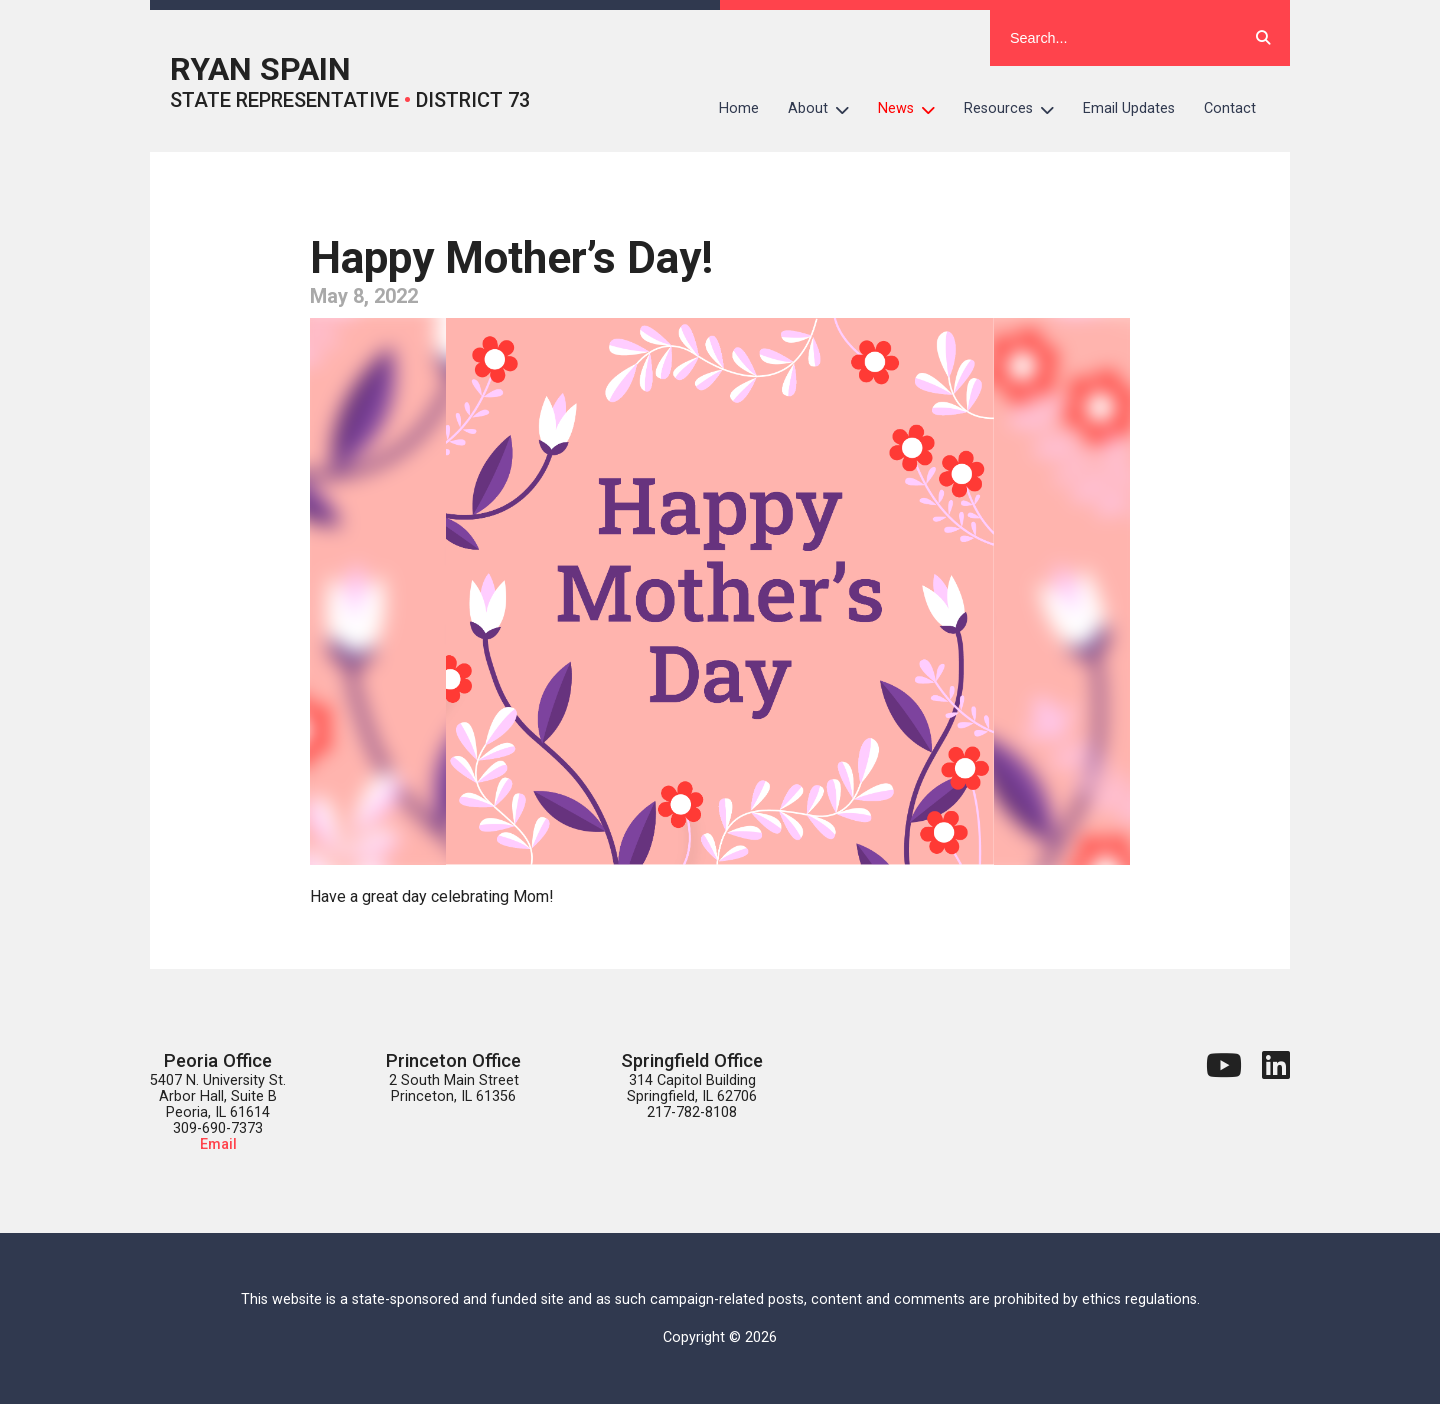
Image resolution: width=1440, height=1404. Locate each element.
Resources (1016, 109)
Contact (1230, 108)
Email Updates (1129, 108)
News (914, 109)
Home (739, 108)
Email (218, 1144)
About (826, 109)
